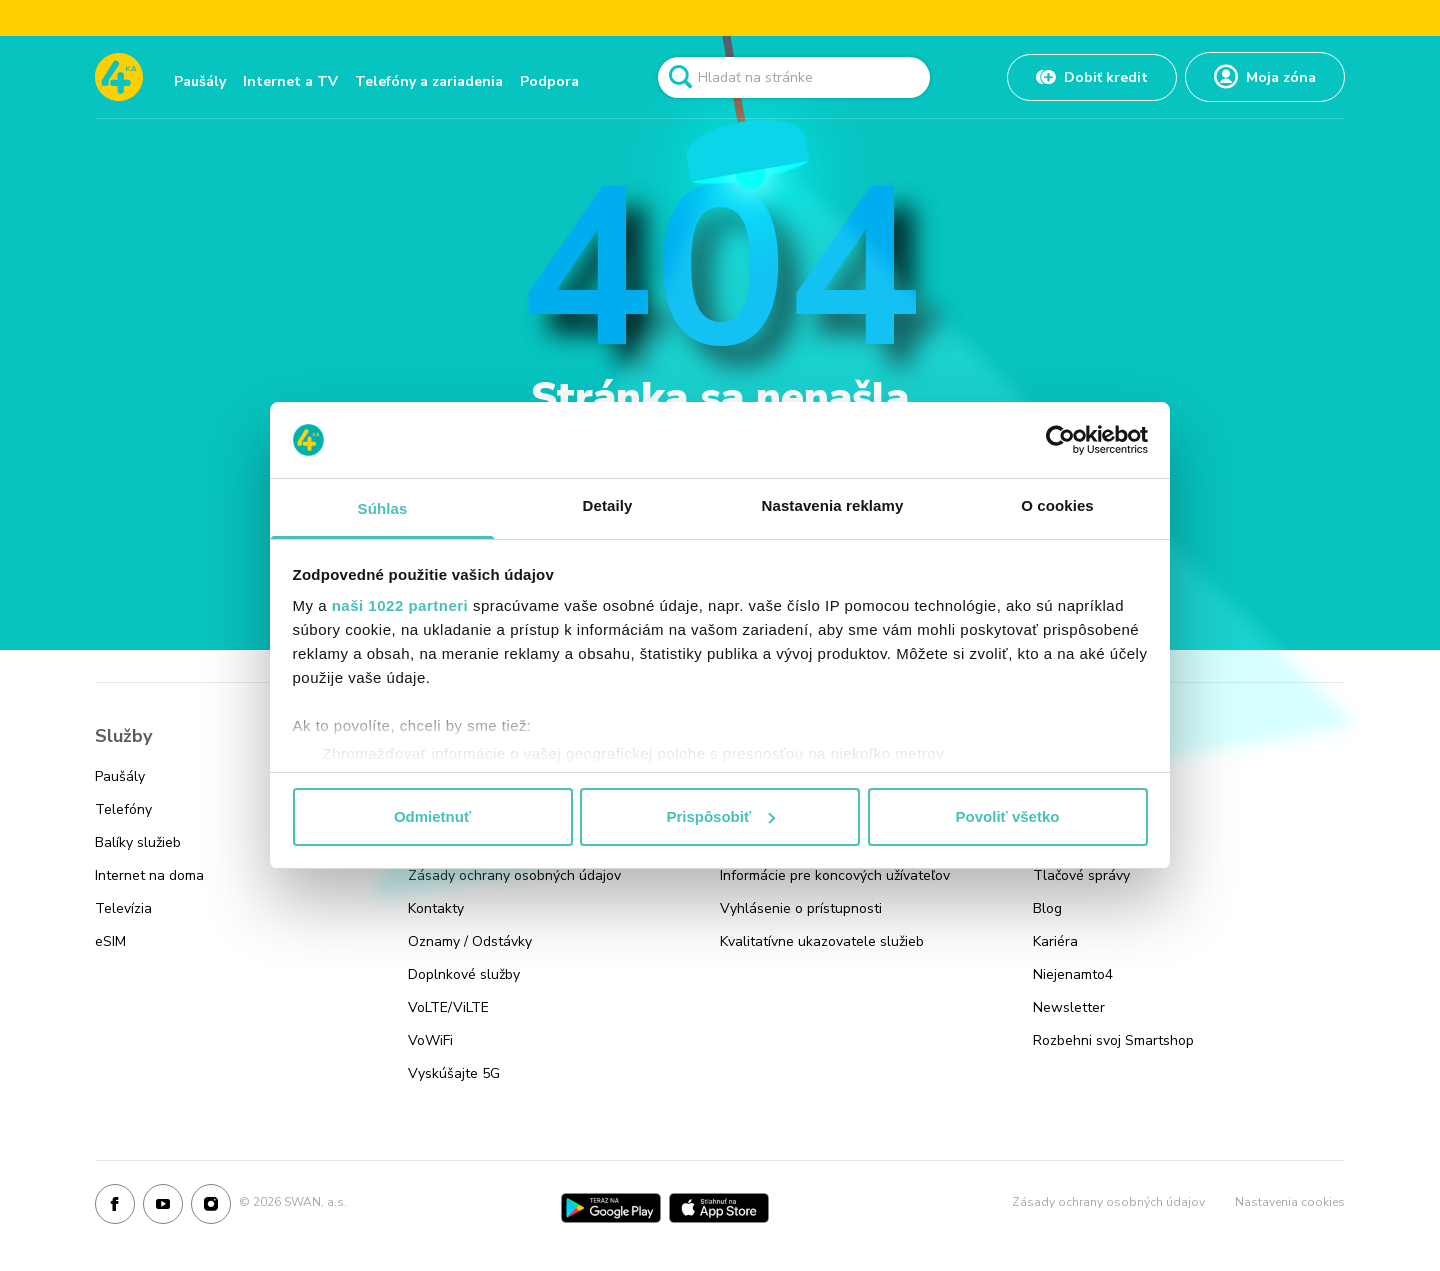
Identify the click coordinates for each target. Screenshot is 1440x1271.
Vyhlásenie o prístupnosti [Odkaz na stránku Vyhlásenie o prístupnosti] (801, 908)
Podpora (549, 81)
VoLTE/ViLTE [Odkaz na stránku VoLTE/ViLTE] (448, 1007)
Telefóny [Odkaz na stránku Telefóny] (123, 809)
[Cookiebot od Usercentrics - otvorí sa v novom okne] (1060, 440)
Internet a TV (290, 81)
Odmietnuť (432, 816)
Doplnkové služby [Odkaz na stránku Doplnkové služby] (464, 974)
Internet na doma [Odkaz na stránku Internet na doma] (149, 875)
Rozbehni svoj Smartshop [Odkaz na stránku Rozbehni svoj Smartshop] (1113, 1040)
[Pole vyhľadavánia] (794, 77)
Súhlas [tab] (383, 508)
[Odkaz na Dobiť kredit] (1092, 77)
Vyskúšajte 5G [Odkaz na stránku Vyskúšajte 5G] (454, 1073)
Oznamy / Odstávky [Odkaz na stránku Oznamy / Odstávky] (470, 941)
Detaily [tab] (608, 505)
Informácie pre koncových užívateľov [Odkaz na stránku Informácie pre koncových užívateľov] (835, 875)
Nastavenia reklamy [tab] (833, 505)
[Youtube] (163, 1208)
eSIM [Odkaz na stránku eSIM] (110, 941)
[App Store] (719, 1208)
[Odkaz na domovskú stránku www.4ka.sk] (119, 77)
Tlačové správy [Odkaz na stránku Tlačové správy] (1081, 875)
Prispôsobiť (720, 816)
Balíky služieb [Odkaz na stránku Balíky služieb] (138, 842)
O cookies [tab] (1057, 505)
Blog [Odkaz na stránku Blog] (1047, 908)
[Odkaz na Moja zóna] (1265, 77)
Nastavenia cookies (1290, 1202)
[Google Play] (611, 1208)
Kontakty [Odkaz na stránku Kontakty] (436, 908)
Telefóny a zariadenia (429, 81)
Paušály (200, 81)
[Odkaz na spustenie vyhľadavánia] (680, 77)
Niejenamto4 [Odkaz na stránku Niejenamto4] (1073, 974)
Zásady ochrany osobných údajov (1108, 1202)
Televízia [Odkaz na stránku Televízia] (123, 908)
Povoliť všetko (1008, 816)
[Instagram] (211, 1208)
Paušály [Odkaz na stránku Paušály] (120, 776)
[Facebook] (115, 1208)
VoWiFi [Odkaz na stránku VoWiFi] (430, 1040)
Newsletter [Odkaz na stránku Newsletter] (1069, 1007)
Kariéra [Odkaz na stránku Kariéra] (1055, 941)
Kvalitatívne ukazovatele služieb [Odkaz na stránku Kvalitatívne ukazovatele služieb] (822, 941)
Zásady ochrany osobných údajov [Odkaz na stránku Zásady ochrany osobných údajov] (514, 875)
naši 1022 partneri (400, 605)
